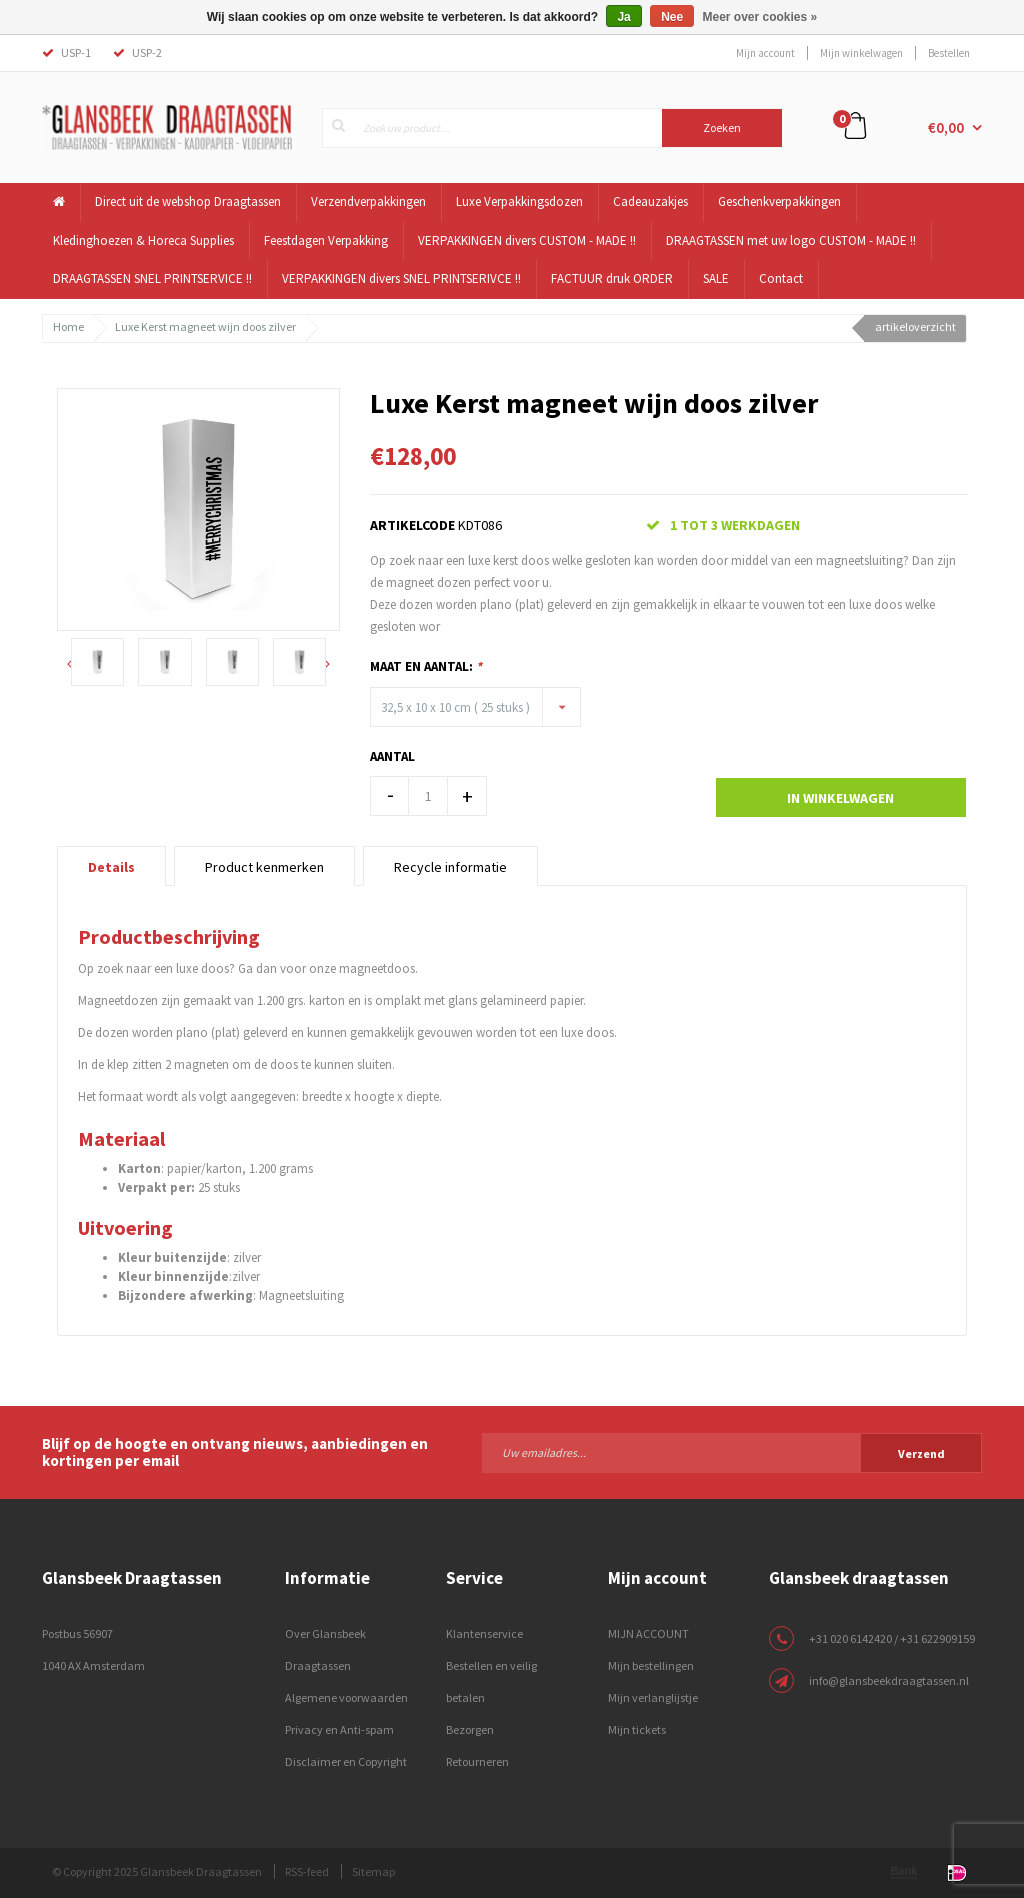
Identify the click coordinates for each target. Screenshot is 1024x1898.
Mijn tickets (637, 1729)
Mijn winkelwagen (861, 53)
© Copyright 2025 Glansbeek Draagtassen (157, 1871)
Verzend (921, 1453)
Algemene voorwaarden (346, 1697)
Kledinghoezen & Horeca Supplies (143, 240)
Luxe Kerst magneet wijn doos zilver (205, 326)
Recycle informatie (450, 867)
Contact (781, 278)
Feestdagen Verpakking (326, 240)
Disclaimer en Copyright (346, 1761)
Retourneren (477, 1761)
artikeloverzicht (915, 326)
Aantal (392, 756)
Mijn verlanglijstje (653, 1697)
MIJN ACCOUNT (648, 1633)
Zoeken (722, 127)
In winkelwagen (840, 798)
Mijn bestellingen (651, 1665)
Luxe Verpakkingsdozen (519, 201)
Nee (672, 17)
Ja (623, 17)
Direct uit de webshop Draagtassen (188, 201)
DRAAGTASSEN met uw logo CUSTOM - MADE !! (791, 240)
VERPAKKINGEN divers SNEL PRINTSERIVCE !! (401, 278)
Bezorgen (470, 1729)
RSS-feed (307, 1871)
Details (111, 867)
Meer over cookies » (760, 17)
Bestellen (949, 53)
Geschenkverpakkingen (779, 201)
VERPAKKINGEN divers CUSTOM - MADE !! (527, 240)
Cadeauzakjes (650, 201)
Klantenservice (484, 1633)
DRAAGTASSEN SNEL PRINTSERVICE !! (152, 278)
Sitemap (373, 1871)
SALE (716, 278)
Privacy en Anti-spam (339, 1729)
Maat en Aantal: (426, 666)
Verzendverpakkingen (368, 201)
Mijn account (765, 53)
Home (68, 326)
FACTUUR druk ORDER (612, 278)
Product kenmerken (264, 867)
